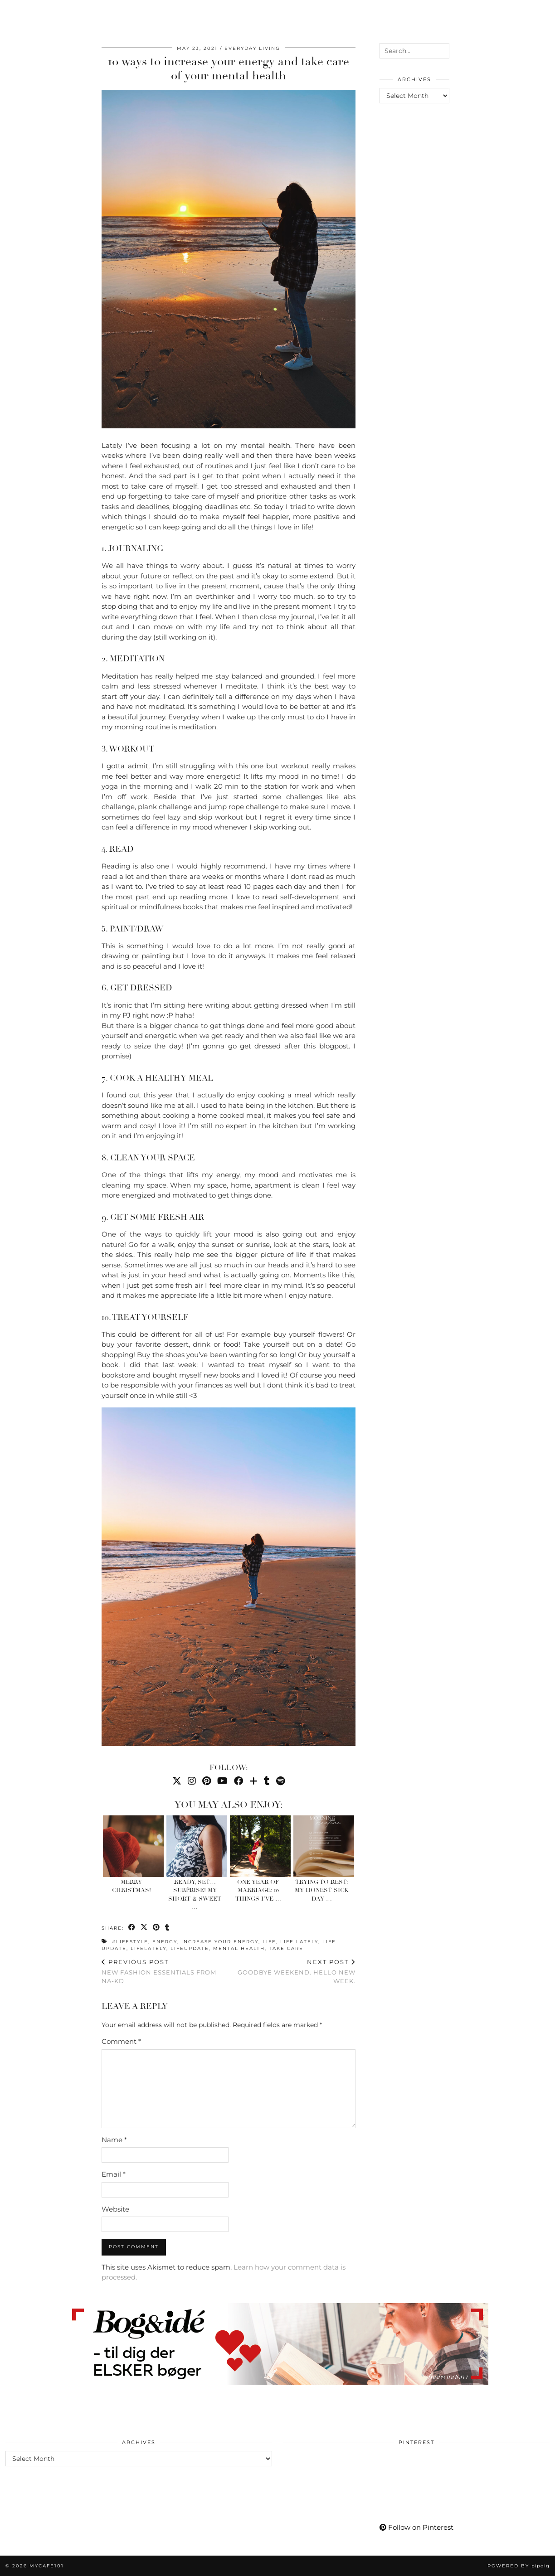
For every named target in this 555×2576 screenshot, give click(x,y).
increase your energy (219, 1942)
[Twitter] (176, 1781)
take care (286, 1948)
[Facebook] (476, 21)
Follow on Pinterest (416, 2527)
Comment (121, 2041)
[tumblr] (497, 21)
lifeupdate (189, 1948)
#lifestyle (130, 1942)
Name (114, 2139)
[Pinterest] (453, 21)
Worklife (30, 13)
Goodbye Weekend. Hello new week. (292, 1971)
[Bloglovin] (487, 21)
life (269, 1942)
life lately (299, 1942)
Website (115, 2209)
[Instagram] (442, 21)
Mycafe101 (277, 13)
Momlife (77, 13)
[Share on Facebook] (132, 1927)
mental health (239, 1948)
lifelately (148, 1948)
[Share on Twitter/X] (144, 1927)
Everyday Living (252, 48)
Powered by (518, 2566)
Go (209, 13)
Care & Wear (167, 13)
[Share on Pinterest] (157, 1927)
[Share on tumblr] (167, 1927)
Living (118, 13)
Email (114, 2174)
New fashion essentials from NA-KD (165, 1971)
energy (164, 1942)
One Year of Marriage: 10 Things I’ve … (258, 1890)
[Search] (537, 21)
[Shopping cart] (522, 21)
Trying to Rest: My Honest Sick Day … (322, 1890)
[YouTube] (465, 21)
